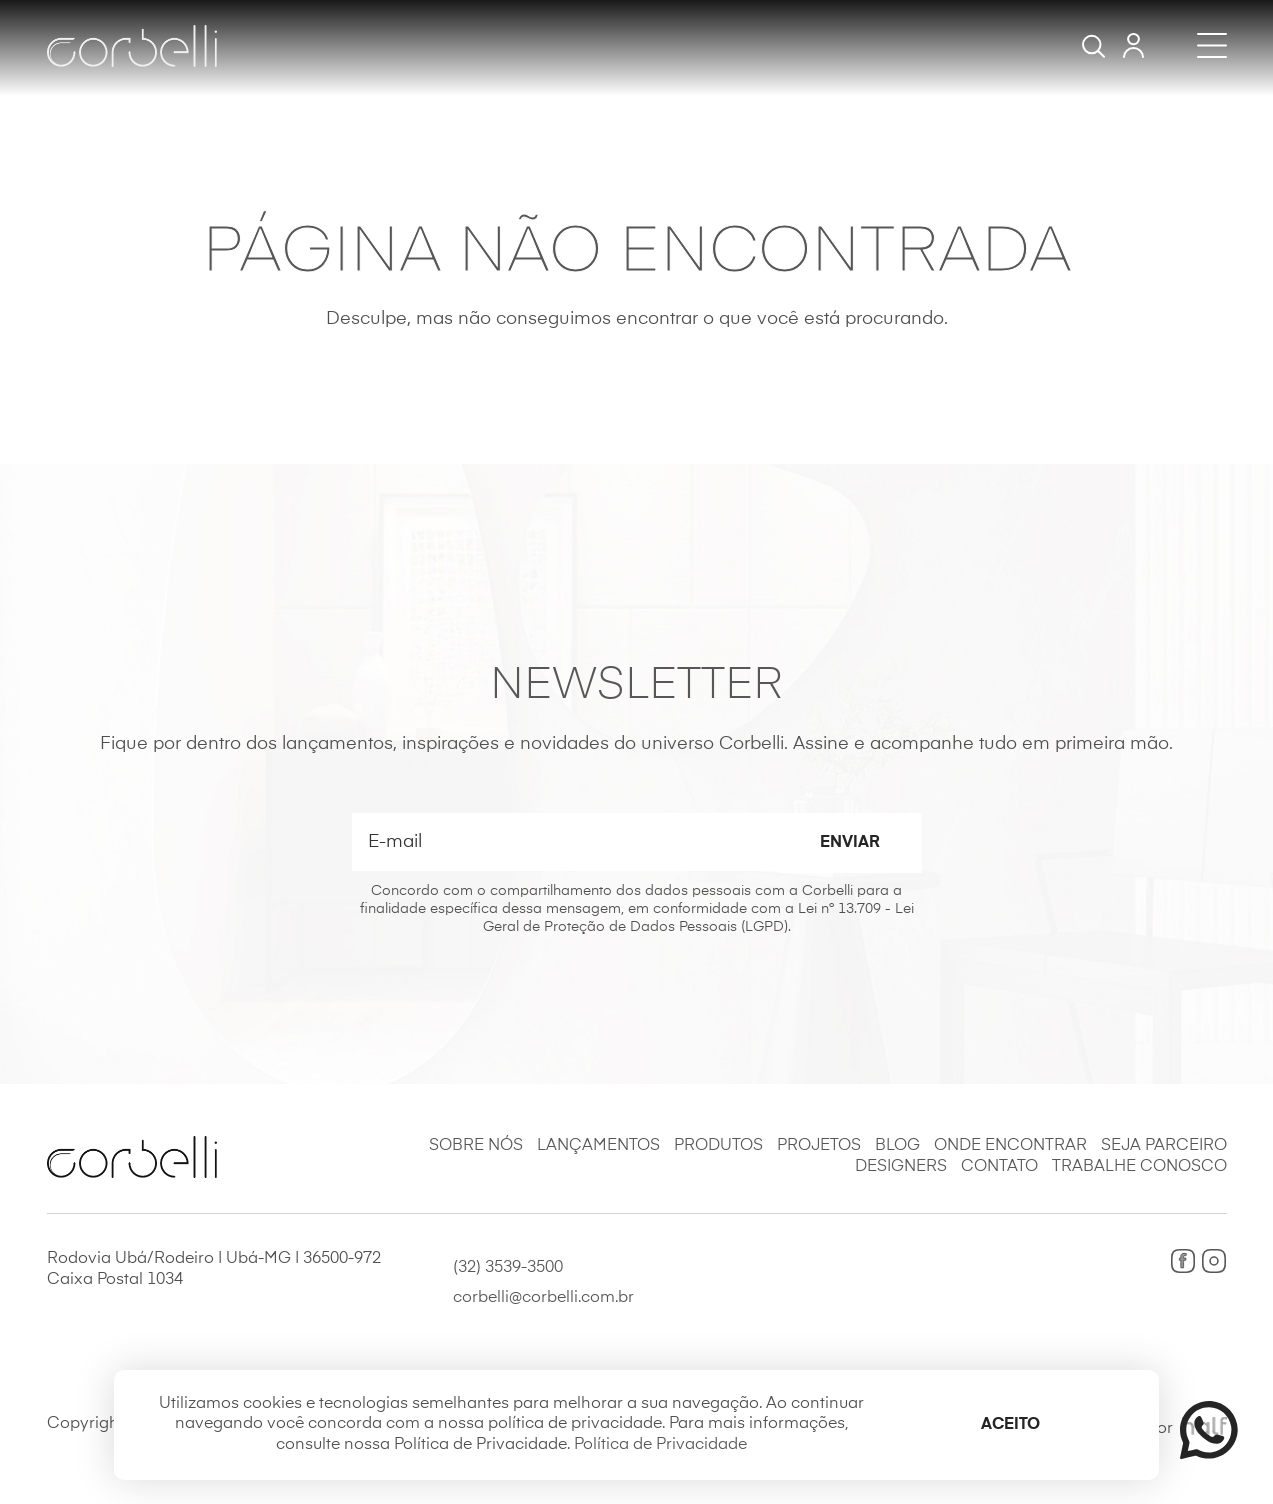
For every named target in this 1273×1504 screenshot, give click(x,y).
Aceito (1010, 1425)
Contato (999, 1167)
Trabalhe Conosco (1139, 1167)
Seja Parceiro (1164, 1146)
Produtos (718, 1146)
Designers (901, 1167)
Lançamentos (598, 1146)
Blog (897, 1146)
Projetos (819, 1146)
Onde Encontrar (1010, 1146)
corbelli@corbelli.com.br (543, 1298)
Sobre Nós (476, 1146)
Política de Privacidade (660, 1445)
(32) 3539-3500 (508, 1268)
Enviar (850, 843)
